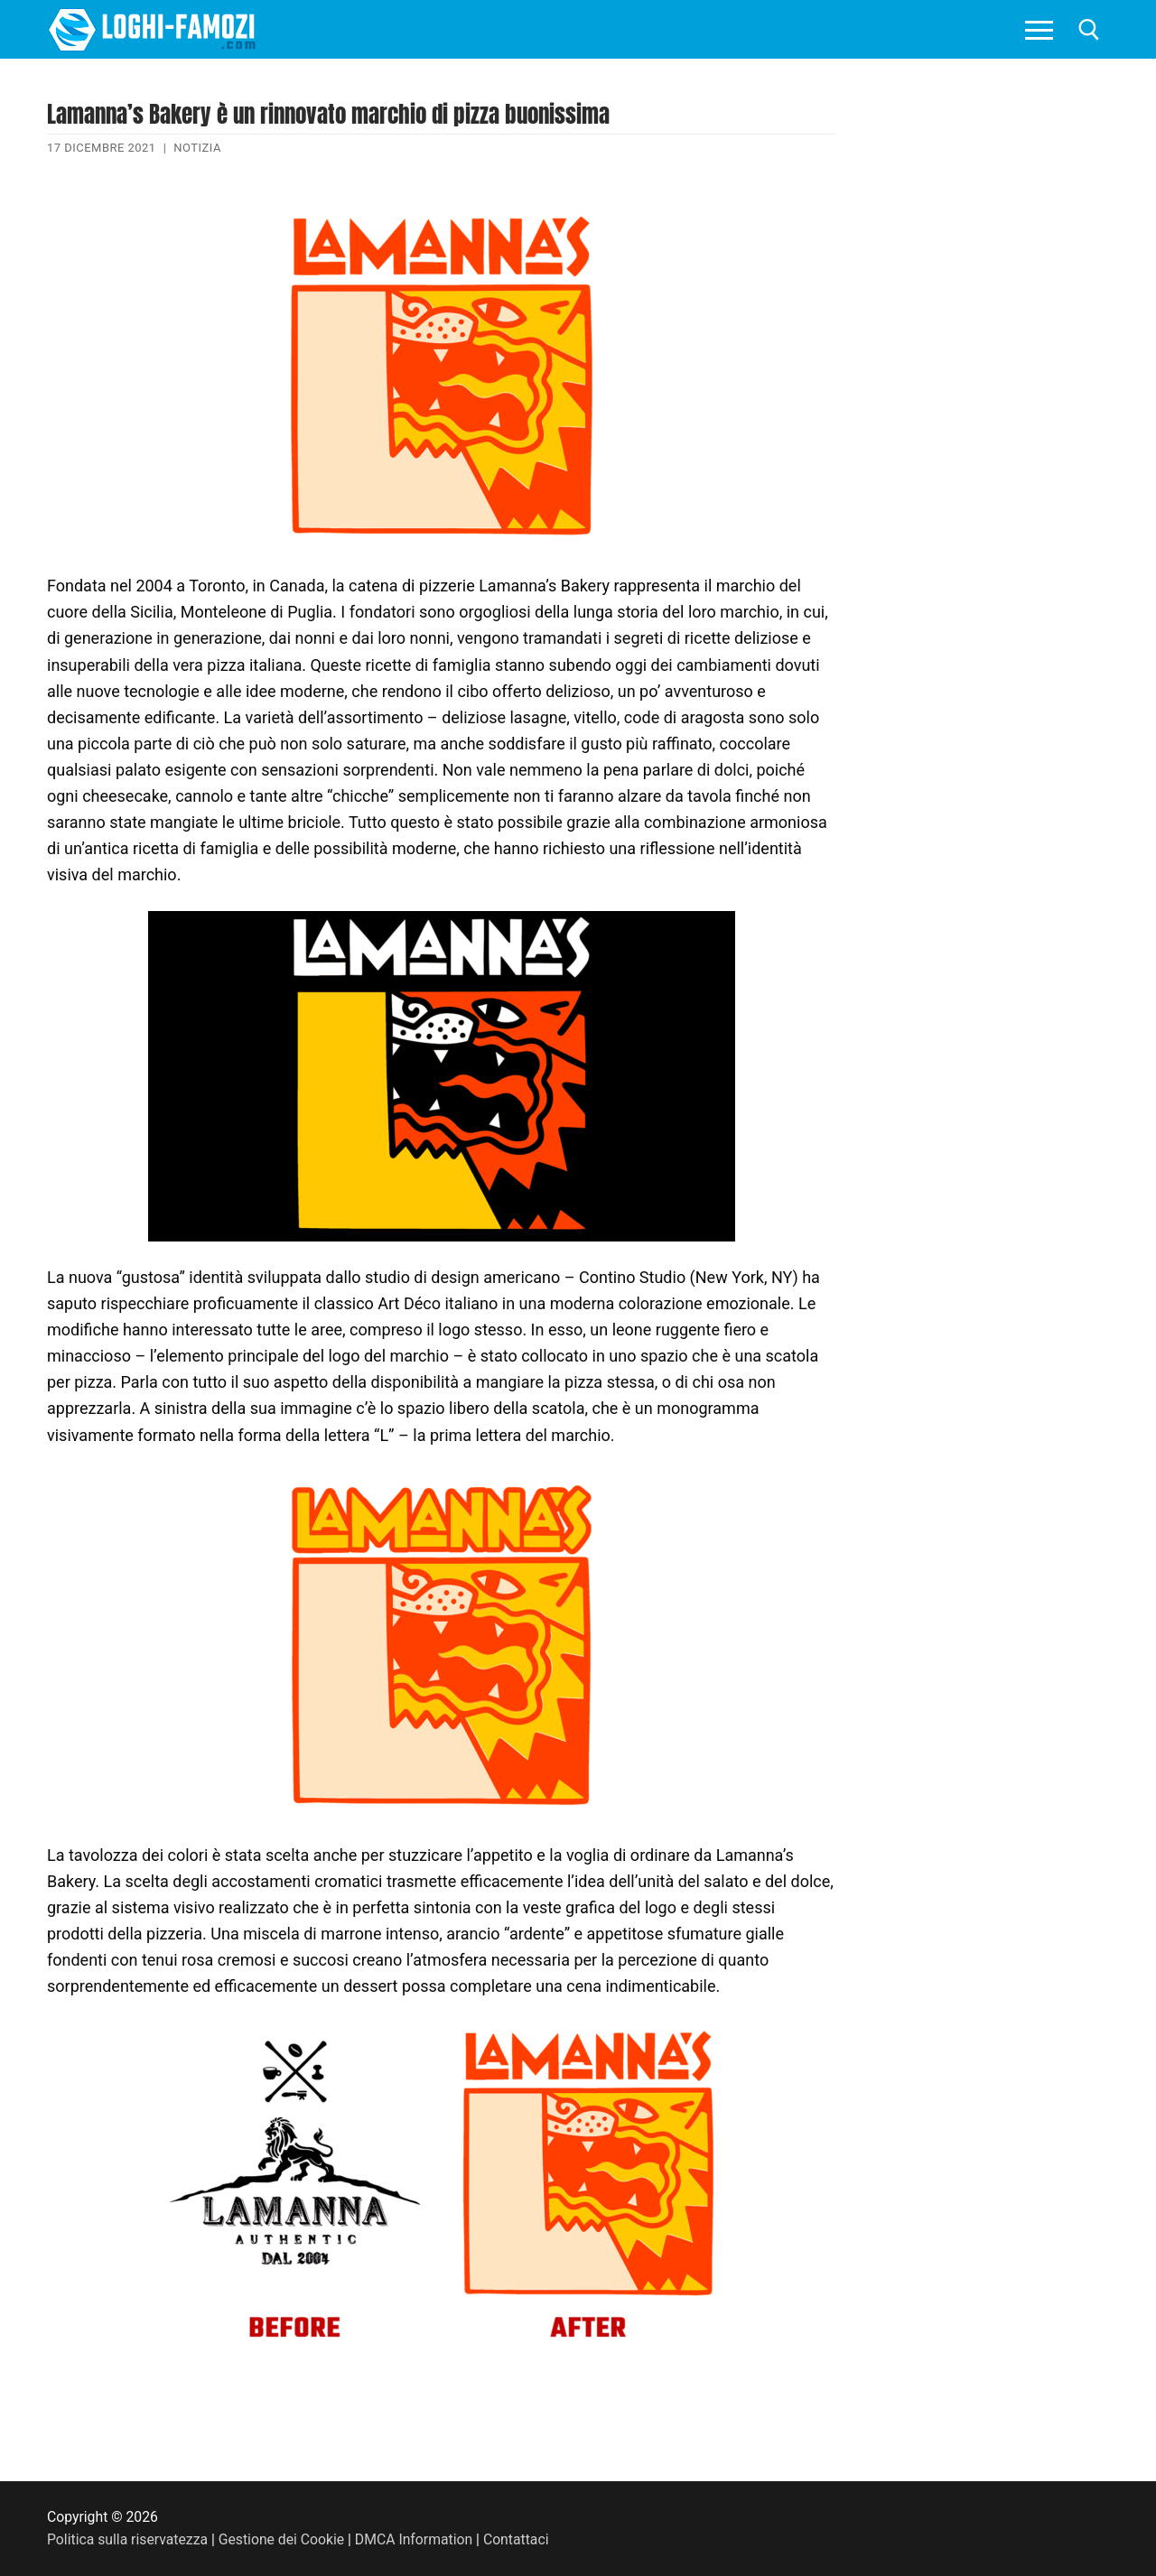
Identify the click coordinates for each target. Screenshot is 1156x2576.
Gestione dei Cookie (281, 2539)
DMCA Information (413, 2539)
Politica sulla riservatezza (127, 2539)
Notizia (197, 147)
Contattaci (516, 2539)
